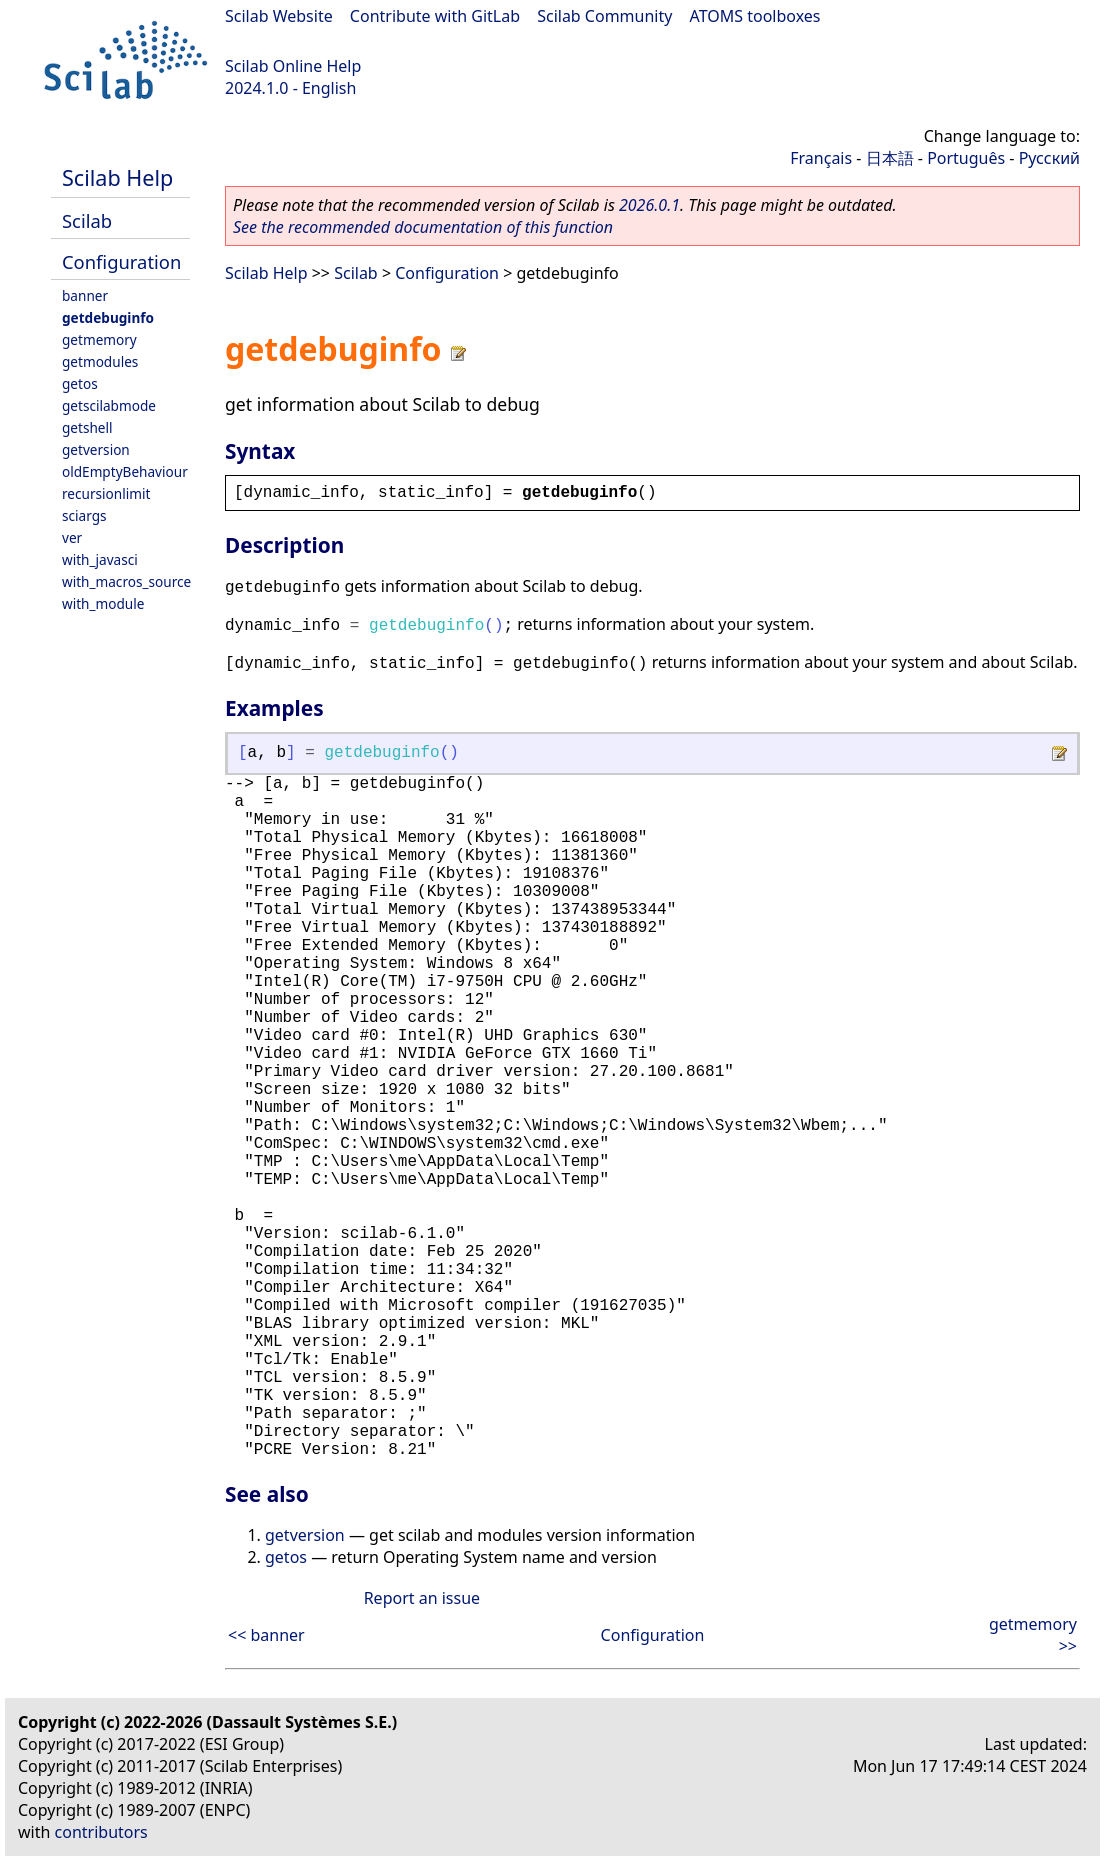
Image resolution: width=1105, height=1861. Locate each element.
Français (821, 158)
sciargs (84, 515)
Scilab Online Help (293, 66)
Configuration (121, 261)
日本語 (890, 158)
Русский (1049, 158)
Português (966, 158)
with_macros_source (126, 581)
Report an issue (422, 1598)
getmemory (99, 339)
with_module (103, 603)
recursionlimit (106, 493)
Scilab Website (279, 16)
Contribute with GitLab (435, 16)
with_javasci (100, 559)
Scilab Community (604, 16)
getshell (87, 427)
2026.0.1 (649, 205)
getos (80, 383)
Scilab (87, 220)
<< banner (266, 1635)
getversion (96, 449)
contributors (101, 1832)
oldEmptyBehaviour (125, 471)
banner (85, 295)
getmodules (100, 361)
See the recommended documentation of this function (423, 227)
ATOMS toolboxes (755, 16)
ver (72, 537)
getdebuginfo (108, 317)
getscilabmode (109, 405)
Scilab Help (117, 177)
